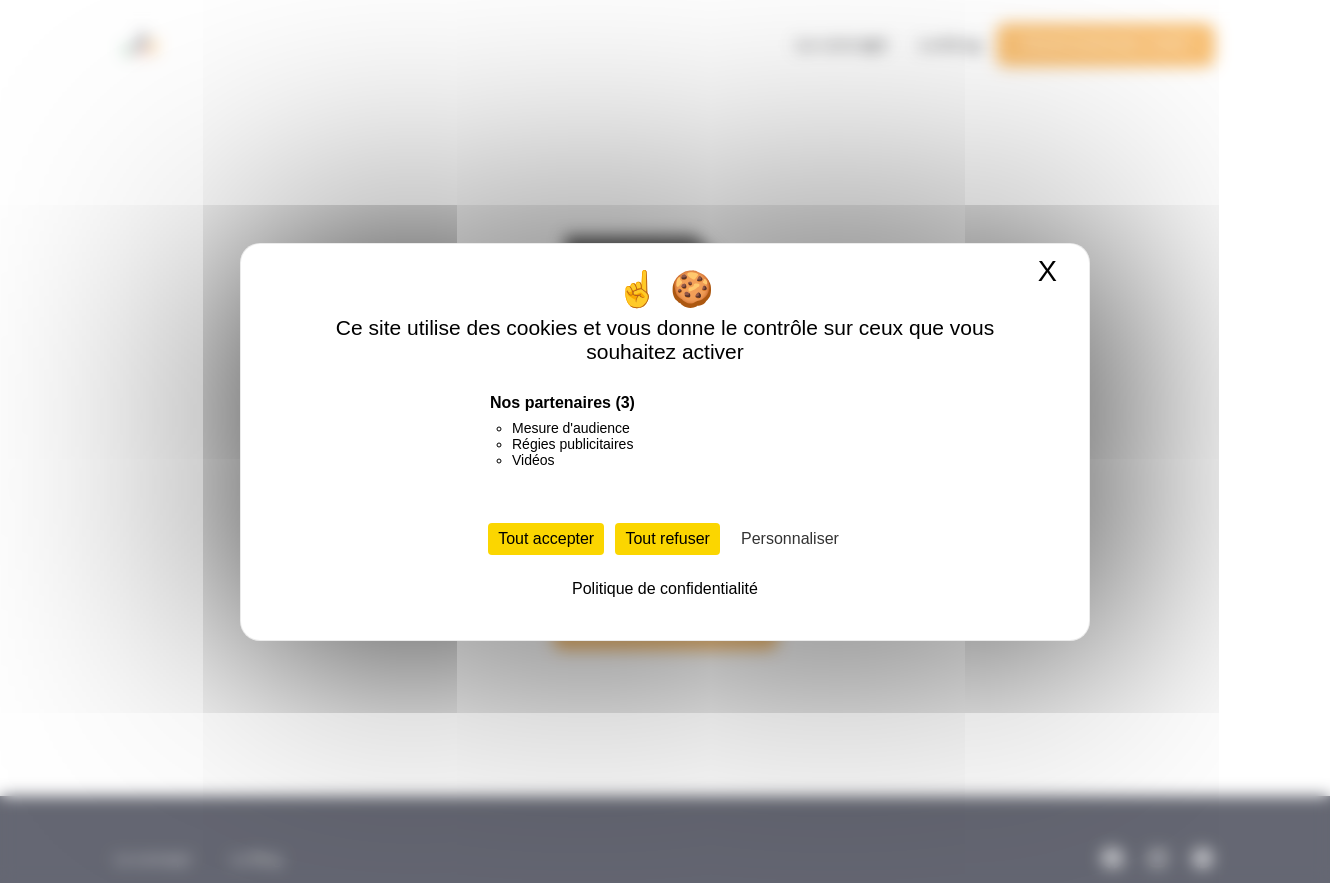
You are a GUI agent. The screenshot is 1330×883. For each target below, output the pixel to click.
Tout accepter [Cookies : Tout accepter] (546, 538)
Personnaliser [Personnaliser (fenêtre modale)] (790, 538)
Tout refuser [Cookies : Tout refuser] (667, 538)
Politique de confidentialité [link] (665, 588)
